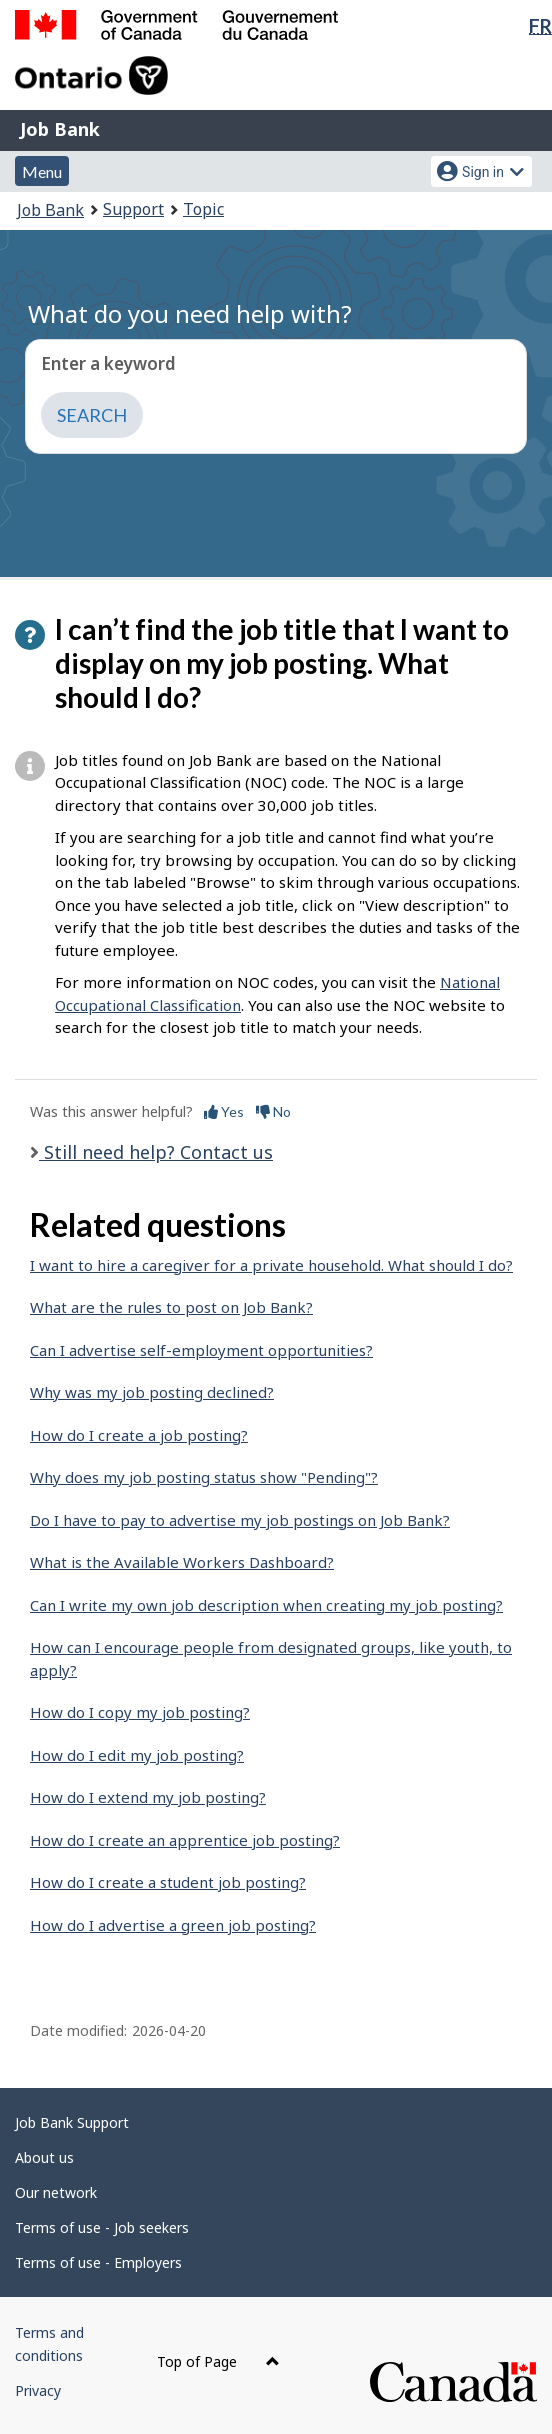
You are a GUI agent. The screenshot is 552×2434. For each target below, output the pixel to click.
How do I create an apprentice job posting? (185, 1840)
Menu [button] (42, 171)
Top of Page (218, 2361)
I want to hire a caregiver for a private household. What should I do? (271, 1265)
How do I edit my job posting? (137, 1755)
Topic (203, 209)
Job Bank (60, 129)
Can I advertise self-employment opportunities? (201, 1350)
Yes (224, 1111)
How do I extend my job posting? (148, 1797)
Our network (56, 2192)
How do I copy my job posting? (140, 1712)
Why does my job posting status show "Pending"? (204, 1477)
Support (133, 209)
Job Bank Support (72, 2122)
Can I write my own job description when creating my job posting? (266, 1605)
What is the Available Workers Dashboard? (182, 1562)
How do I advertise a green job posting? (173, 1925)
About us (44, 2157)
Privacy (38, 2390)
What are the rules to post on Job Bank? (171, 1307)
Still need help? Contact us (156, 1152)
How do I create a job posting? (139, 1435)
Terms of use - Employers (98, 2262)
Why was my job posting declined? (152, 1392)
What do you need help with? (190, 313)
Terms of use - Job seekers (102, 2227)
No (273, 1111)
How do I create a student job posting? (168, 1882)
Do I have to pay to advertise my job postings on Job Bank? (240, 1520)
